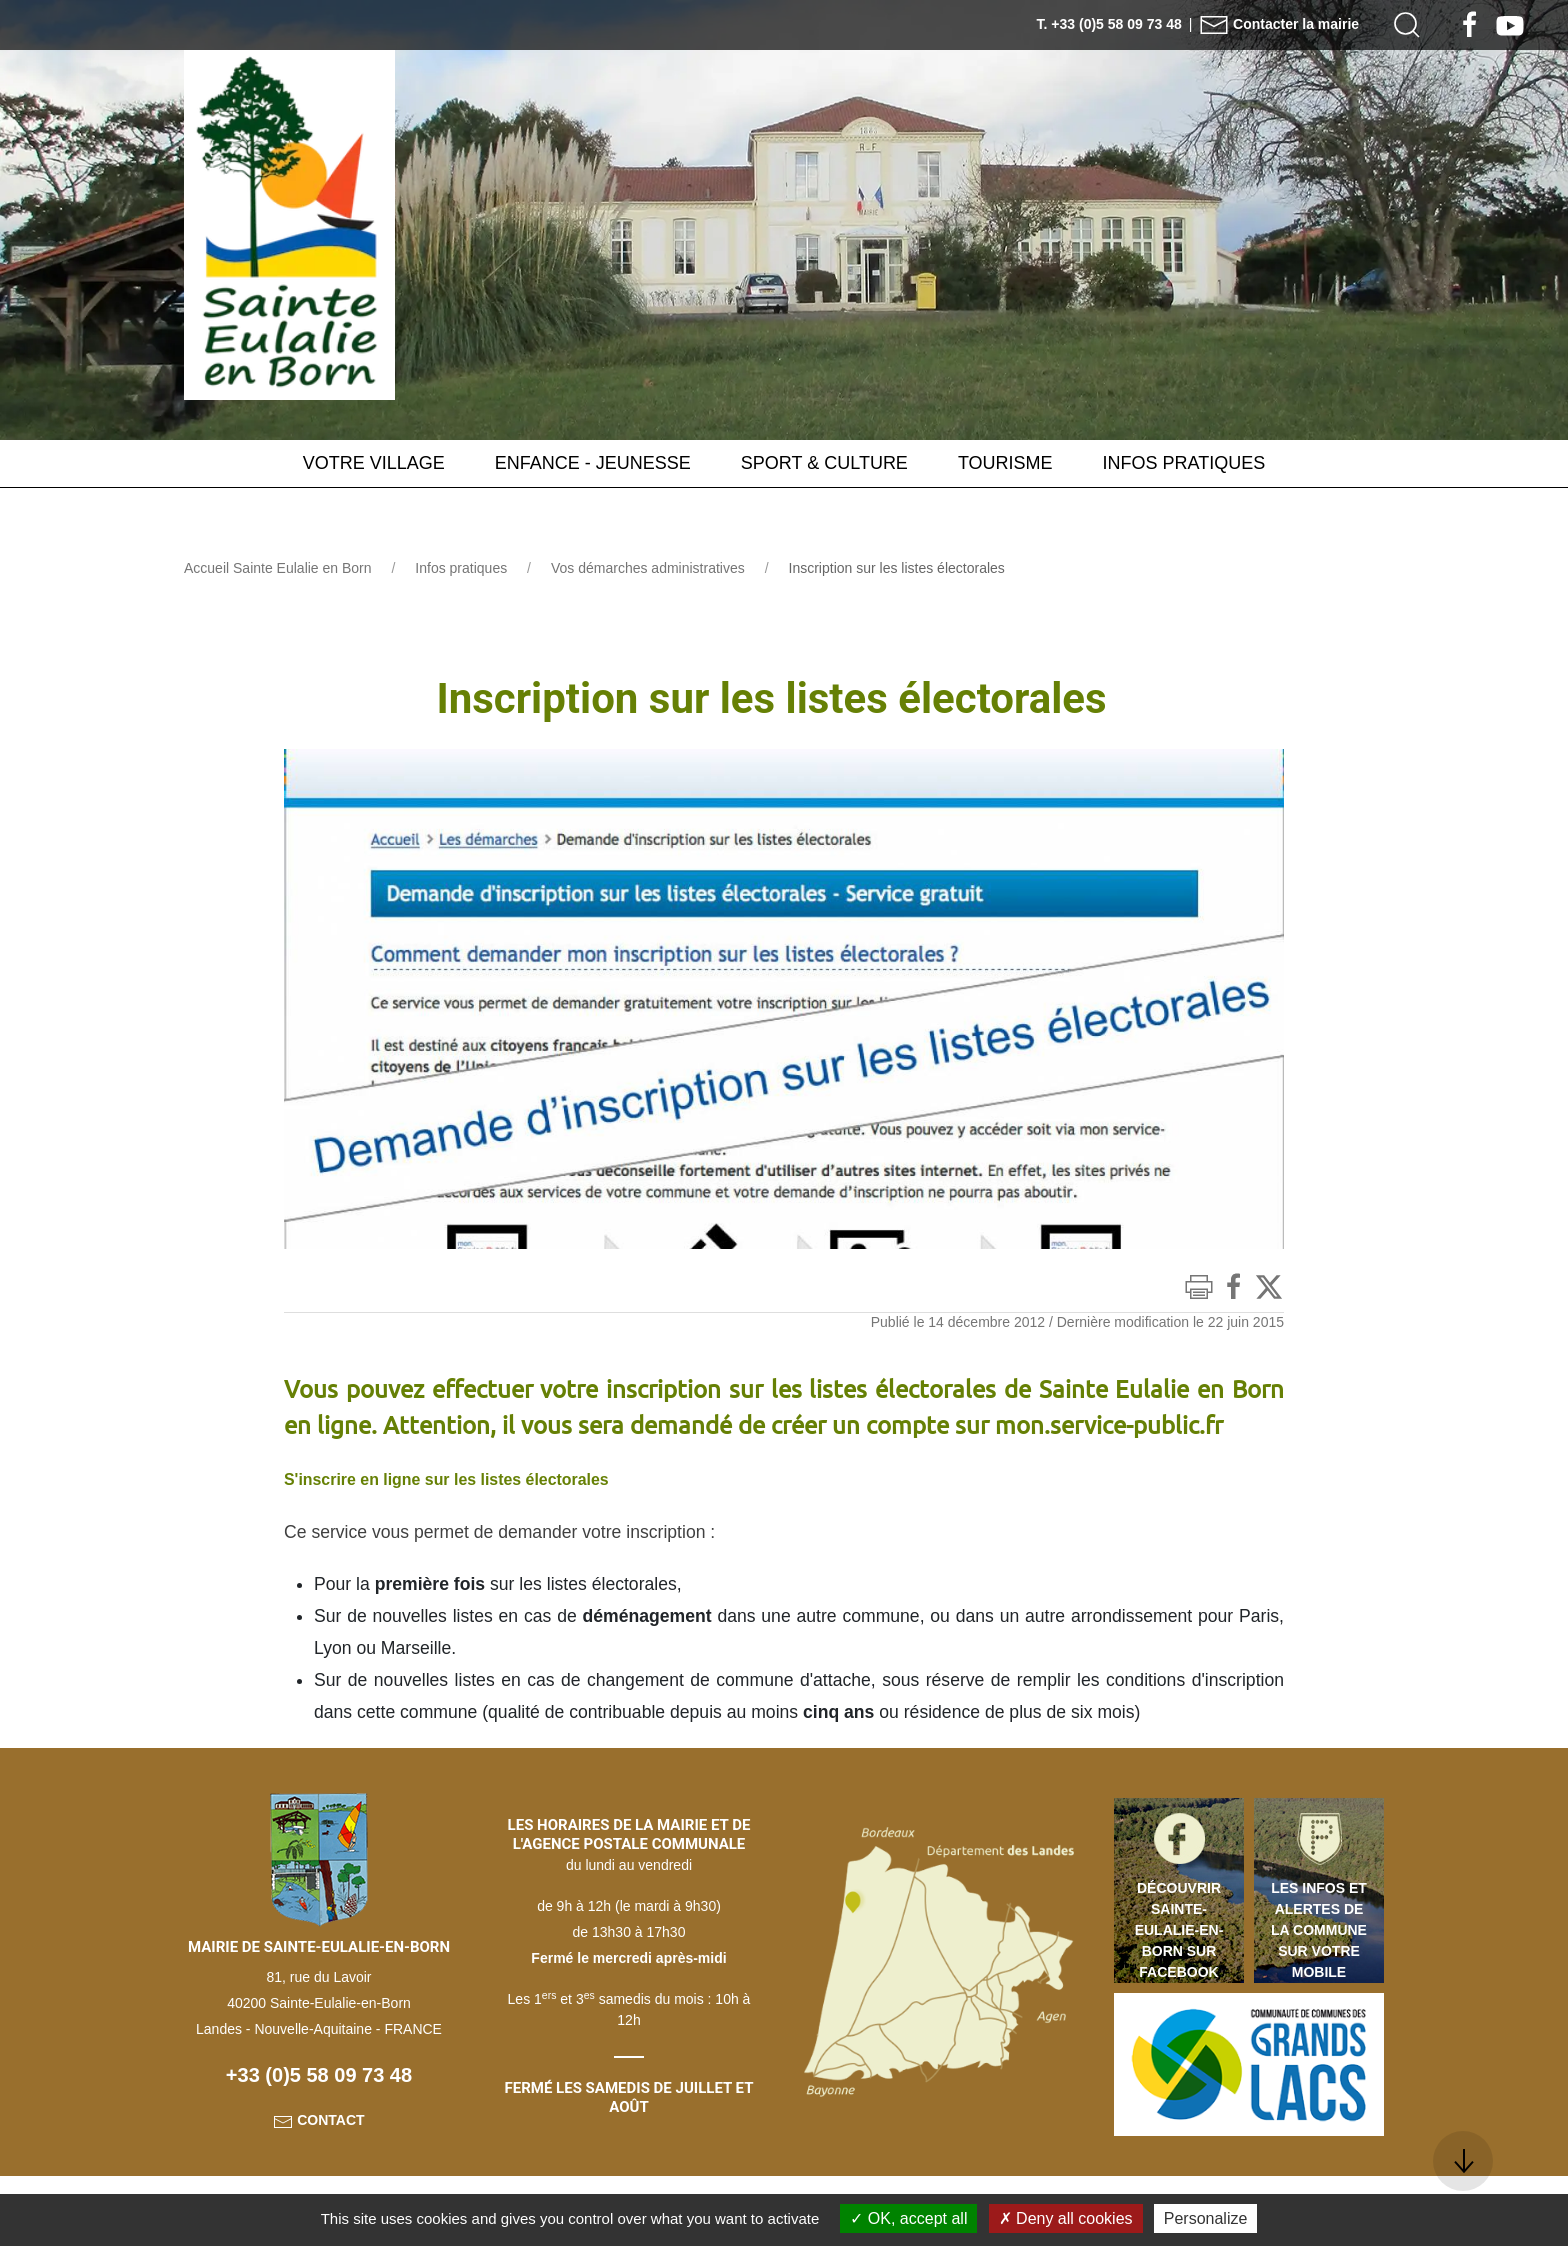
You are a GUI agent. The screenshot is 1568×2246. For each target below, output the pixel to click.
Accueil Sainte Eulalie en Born (278, 568)
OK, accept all (908, 2218)
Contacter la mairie (1279, 24)
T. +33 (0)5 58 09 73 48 (1109, 24)
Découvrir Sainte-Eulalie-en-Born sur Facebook (1179, 1929)
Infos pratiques (461, 568)
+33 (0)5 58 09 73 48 (319, 2074)
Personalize (1206, 2218)
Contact (318, 2119)
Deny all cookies (1066, 2218)
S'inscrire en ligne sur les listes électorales (463, 1479)
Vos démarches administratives (648, 568)
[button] (1407, 25)
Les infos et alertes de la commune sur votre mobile (1319, 1929)
